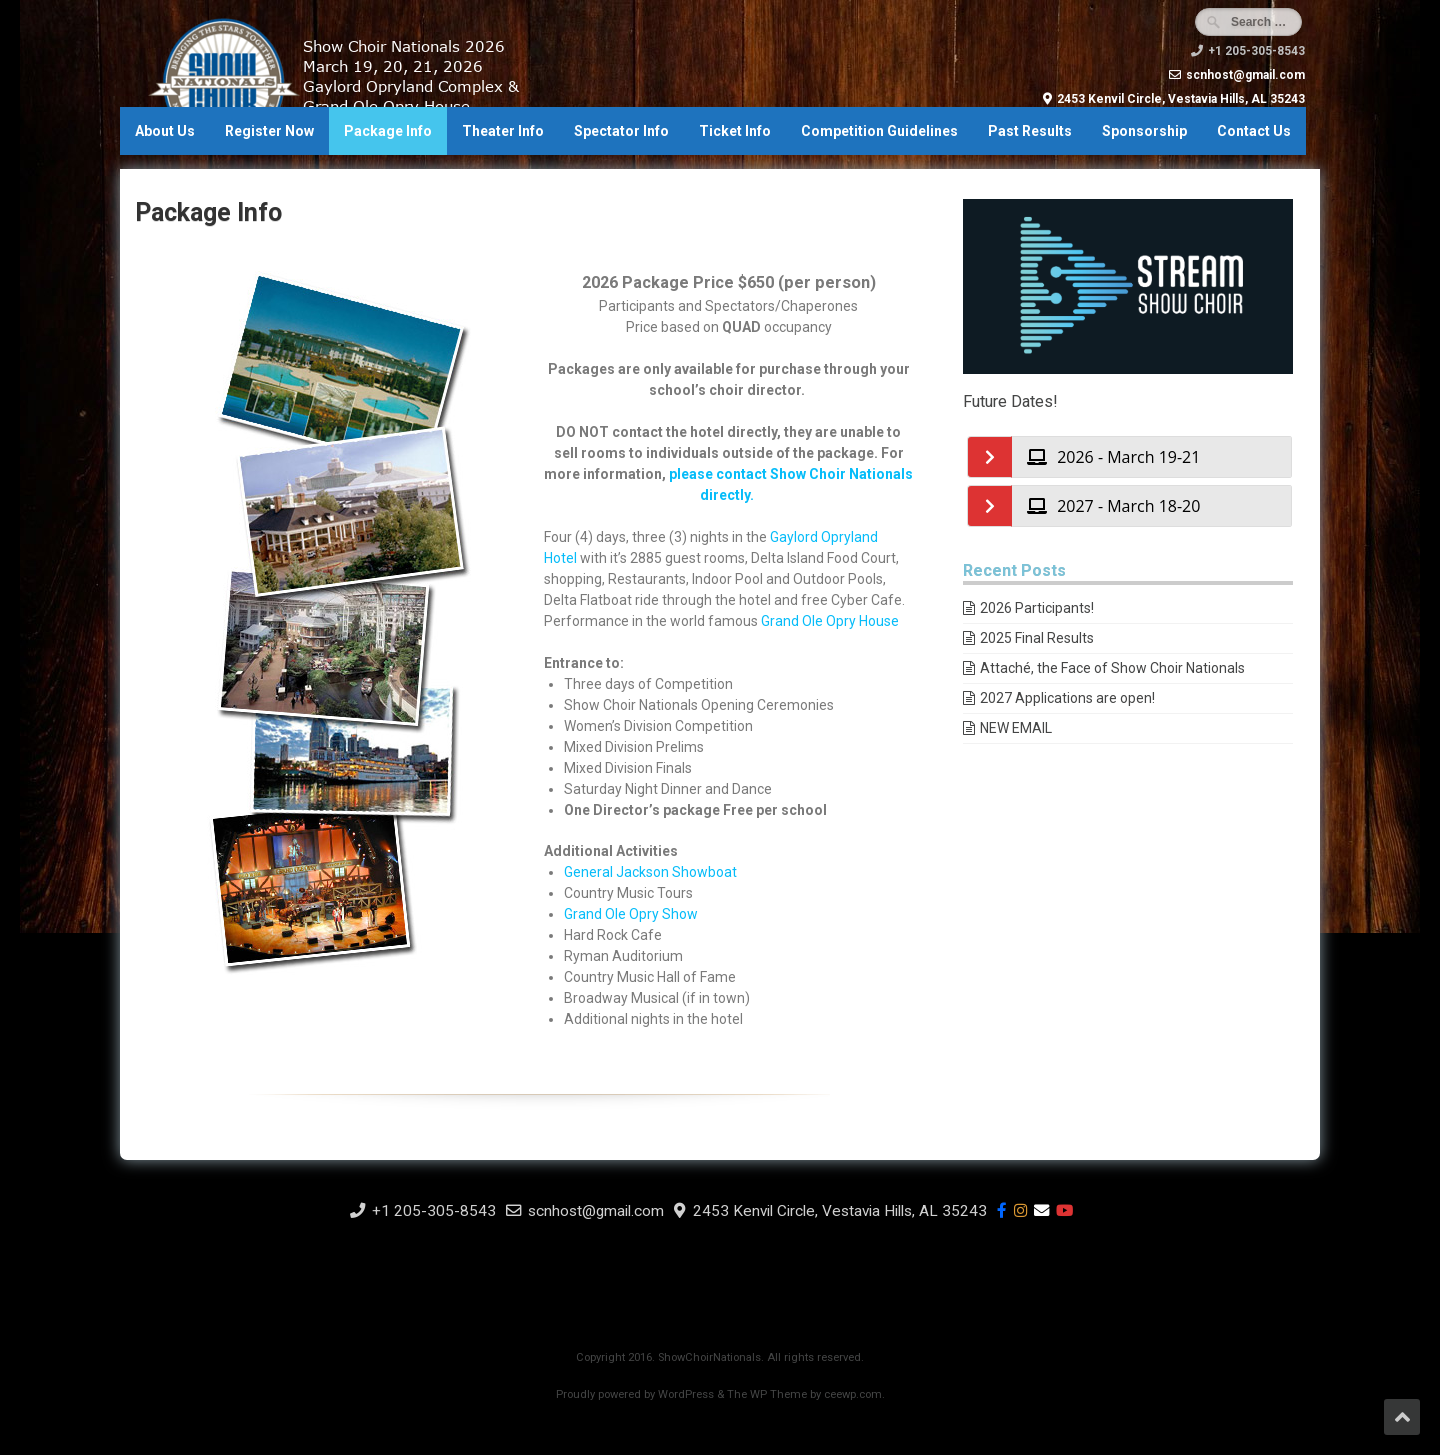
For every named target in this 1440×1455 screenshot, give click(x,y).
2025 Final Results (1037, 638)
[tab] (1151, 457)
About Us (165, 131)
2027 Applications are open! (1067, 698)
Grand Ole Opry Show (631, 914)
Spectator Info (621, 131)
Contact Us (1254, 131)
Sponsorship (1144, 131)
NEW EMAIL (1016, 728)
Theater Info (503, 131)
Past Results (1030, 131)
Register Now (269, 131)
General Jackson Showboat (650, 872)
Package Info (388, 131)
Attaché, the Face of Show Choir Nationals (1112, 668)
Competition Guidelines (879, 131)
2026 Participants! (1037, 608)
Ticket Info (735, 131)
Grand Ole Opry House (830, 621)
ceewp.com (853, 1394)
